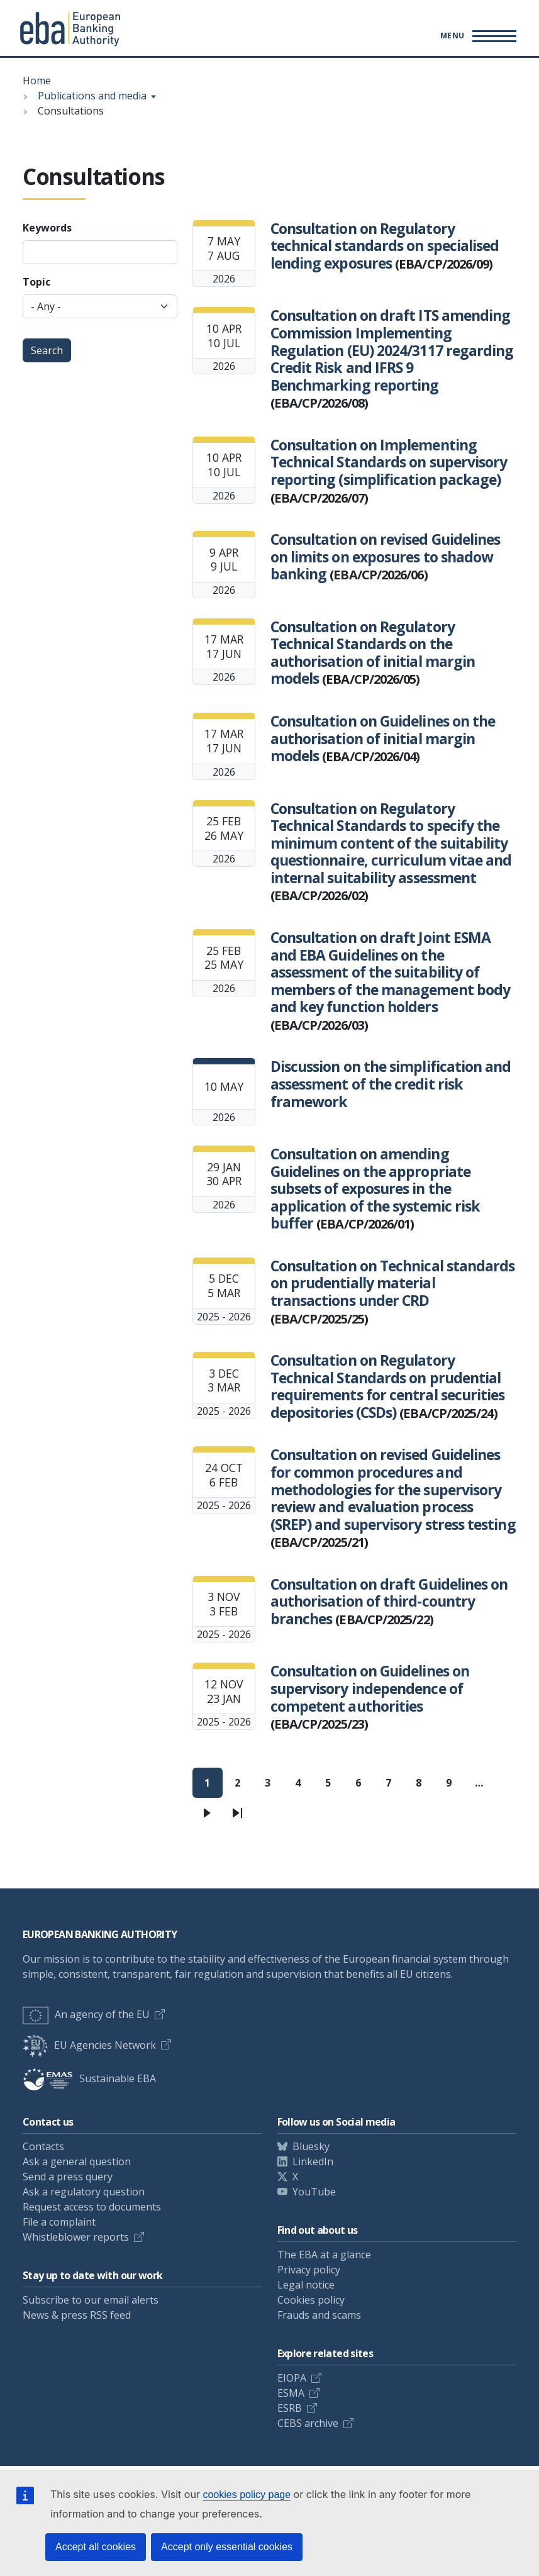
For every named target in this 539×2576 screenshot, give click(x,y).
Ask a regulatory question (84, 2192)
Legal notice (306, 2285)
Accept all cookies (95, 2546)
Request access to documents (92, 2207)
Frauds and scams (319, 2315)
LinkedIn (312, 2161)
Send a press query (68, 2176)
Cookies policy (311, 2300)
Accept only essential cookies (226, 2546)
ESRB (289, 2408)
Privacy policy (308, 2270)
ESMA (290, 2393)
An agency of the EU (86, 2014)
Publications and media (92, 96)
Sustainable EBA (89, 2078)
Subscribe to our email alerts (90, 2300)
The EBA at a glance (324, 2254)
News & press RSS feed (77, 2315)
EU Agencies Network (89, 2045)
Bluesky (311, 2146)
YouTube (314, 2192)
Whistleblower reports (76, 2237)
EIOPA (291, 2378)
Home (37, 80)
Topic (36, 282)
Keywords (47, 228)
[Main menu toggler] (476, 36)
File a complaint (59, 2222)
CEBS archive (307, 2423)
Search (47, 350)
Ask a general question (77, 2161)
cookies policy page (247, 2494)
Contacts (43, 2146)
